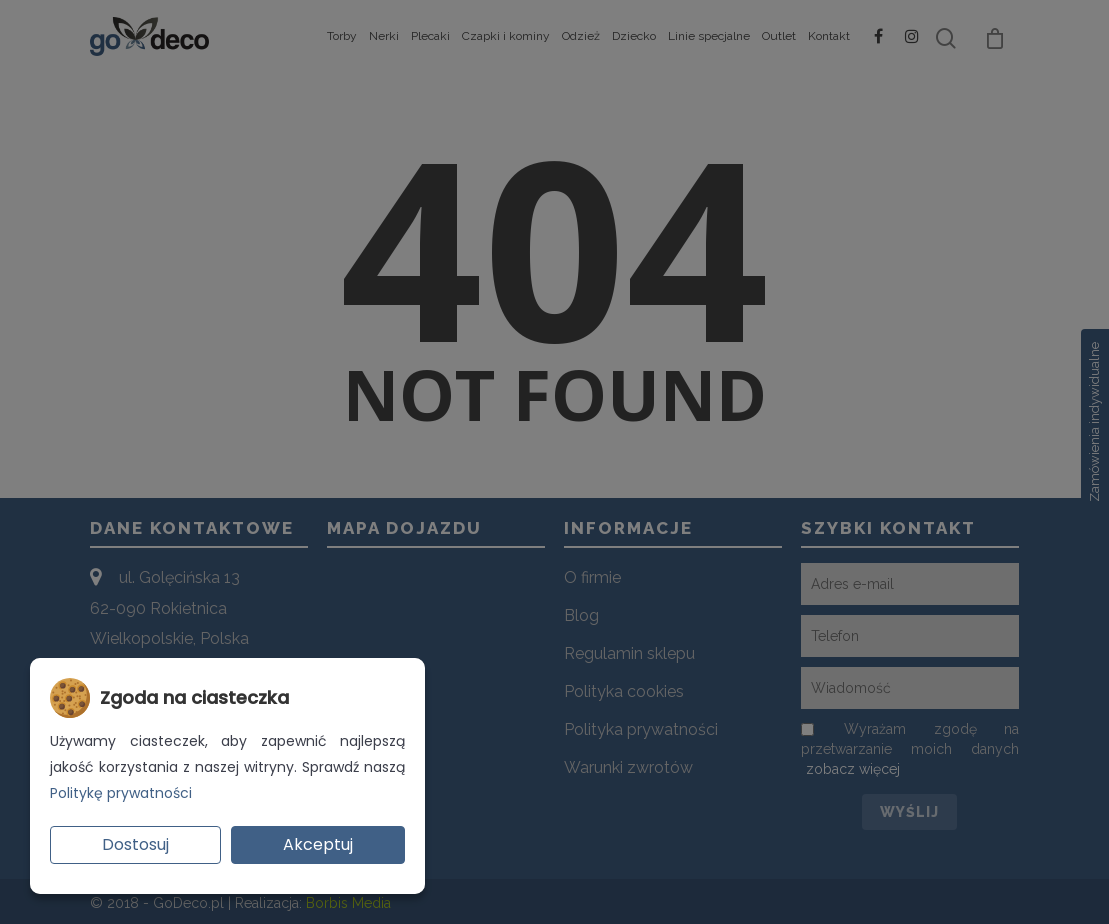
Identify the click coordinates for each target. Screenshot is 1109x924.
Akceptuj (318, 844)
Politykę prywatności (121, 793)
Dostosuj (135, 844)
